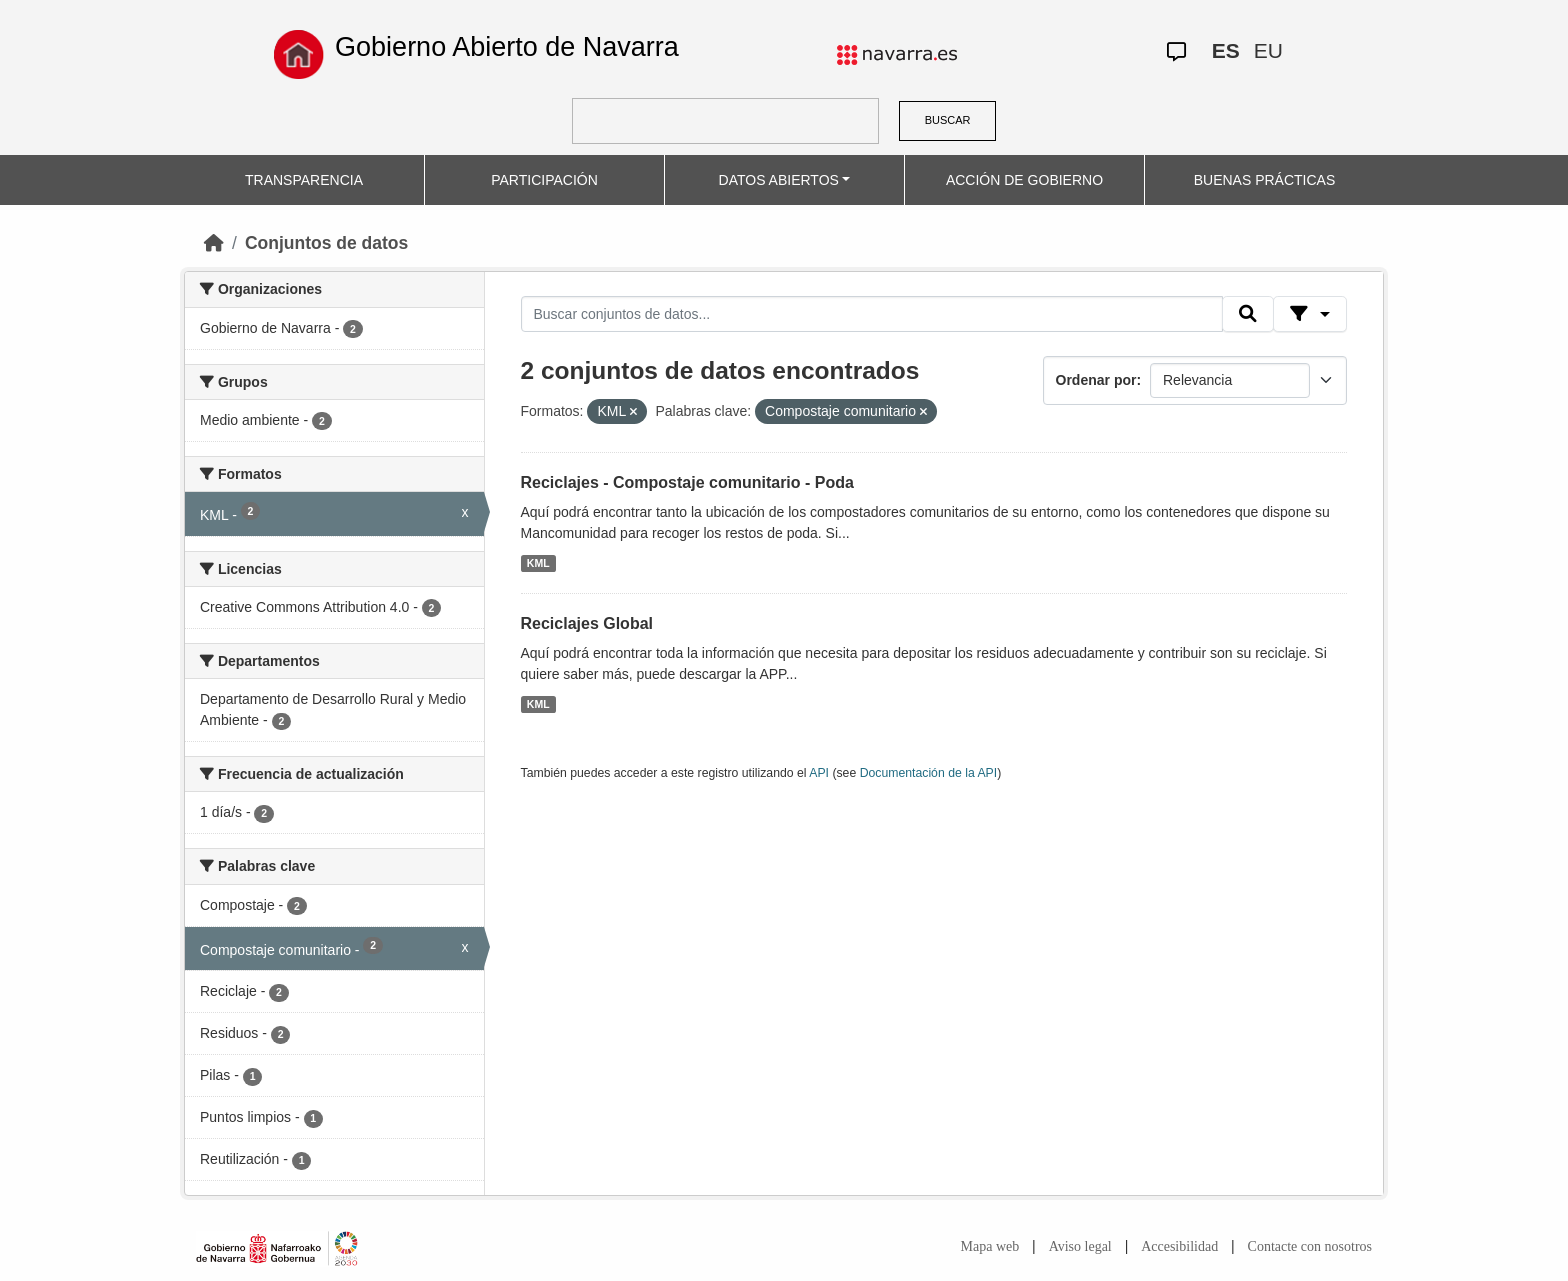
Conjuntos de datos (326, 243)
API (819, 773)
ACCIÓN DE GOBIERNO (1024, 180)
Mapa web (990, 1246)
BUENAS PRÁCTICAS (1265, 180)
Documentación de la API (929, 773)
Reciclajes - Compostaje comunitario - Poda (687, 482)
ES (1226, 50)
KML (538, 563)
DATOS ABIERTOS (779, 180)
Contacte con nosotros (1310, 1246)
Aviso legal (1080, 1246)
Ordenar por (1096, 380)
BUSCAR (948, 120)
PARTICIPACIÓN (544, 180)
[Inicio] (214, 243)
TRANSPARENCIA (304, 180)
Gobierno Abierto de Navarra (507, 47)
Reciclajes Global (587, 623)
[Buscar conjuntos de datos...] (872, 314)
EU (1268, 50)
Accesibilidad (1179, 1246)
